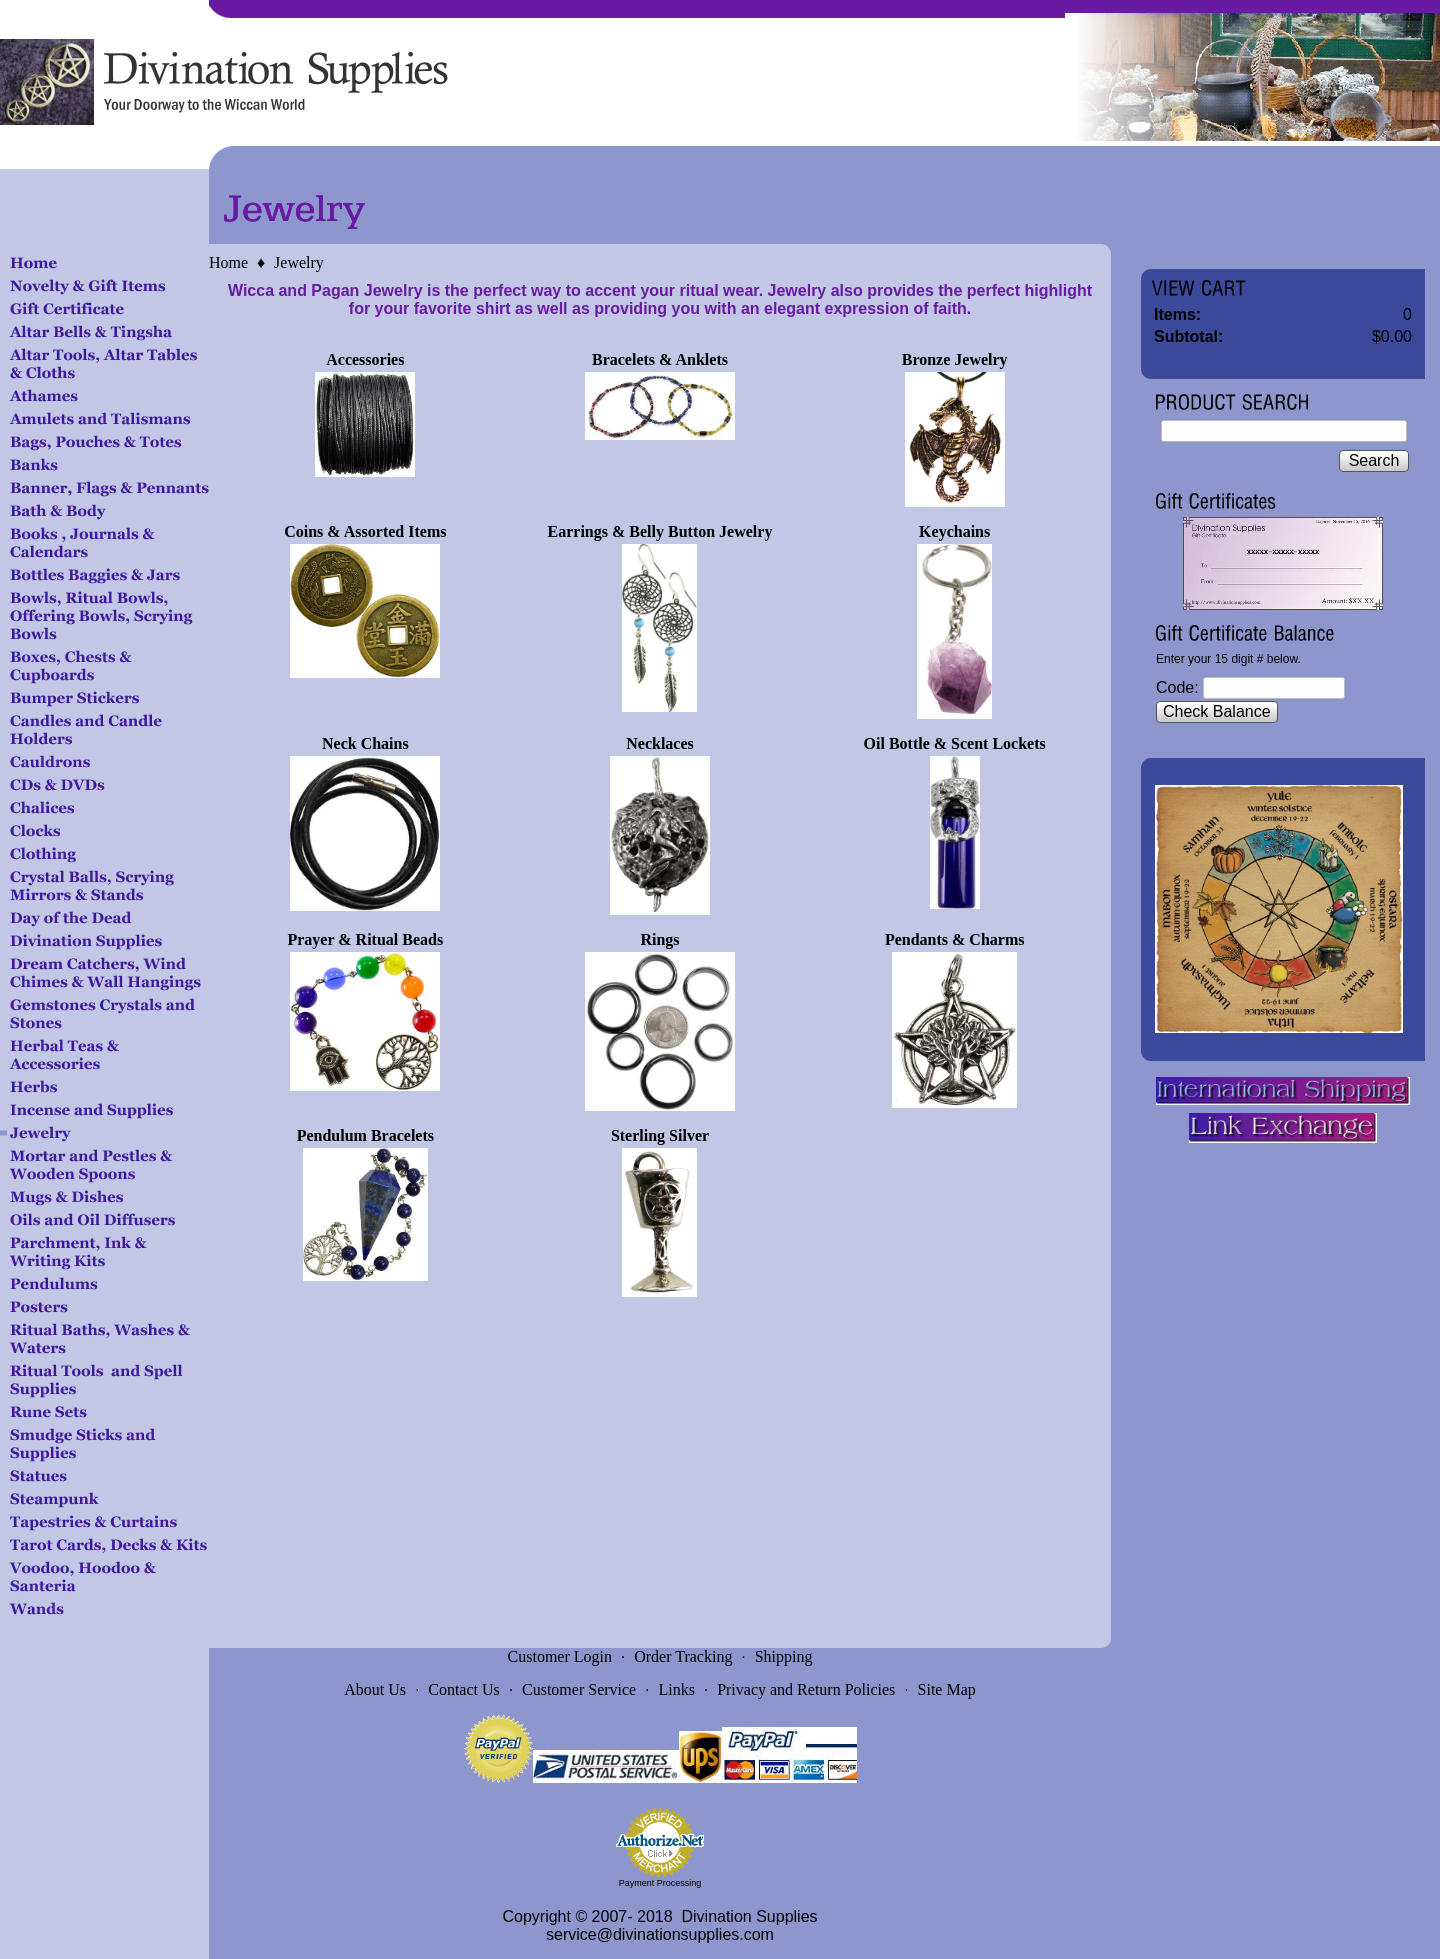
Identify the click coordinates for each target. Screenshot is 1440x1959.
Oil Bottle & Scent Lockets (955, 743)
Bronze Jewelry (955, 359)
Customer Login (560, 1656)
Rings (659, 939)
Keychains (954, 531)
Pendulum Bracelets (365, 1135)
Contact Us (464, 1689)
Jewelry (299, 262)
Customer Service (579, 1689)
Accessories (365, 359)
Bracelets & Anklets (660, 359)
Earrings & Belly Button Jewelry (660, 531)
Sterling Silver (660, 1135)
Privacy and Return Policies (806, 1689)
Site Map (947, 1689)
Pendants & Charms (955, 939)
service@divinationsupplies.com (660, 1934)
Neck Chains (365, 743)
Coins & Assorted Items (365, 531)
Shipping (784, 1656)
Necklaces (660, 743)
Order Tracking (683, 1656)
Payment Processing (660, 1883)
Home (228, 262)
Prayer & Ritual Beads (365, 939)
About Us (375, 1689)
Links (676, 1689)
